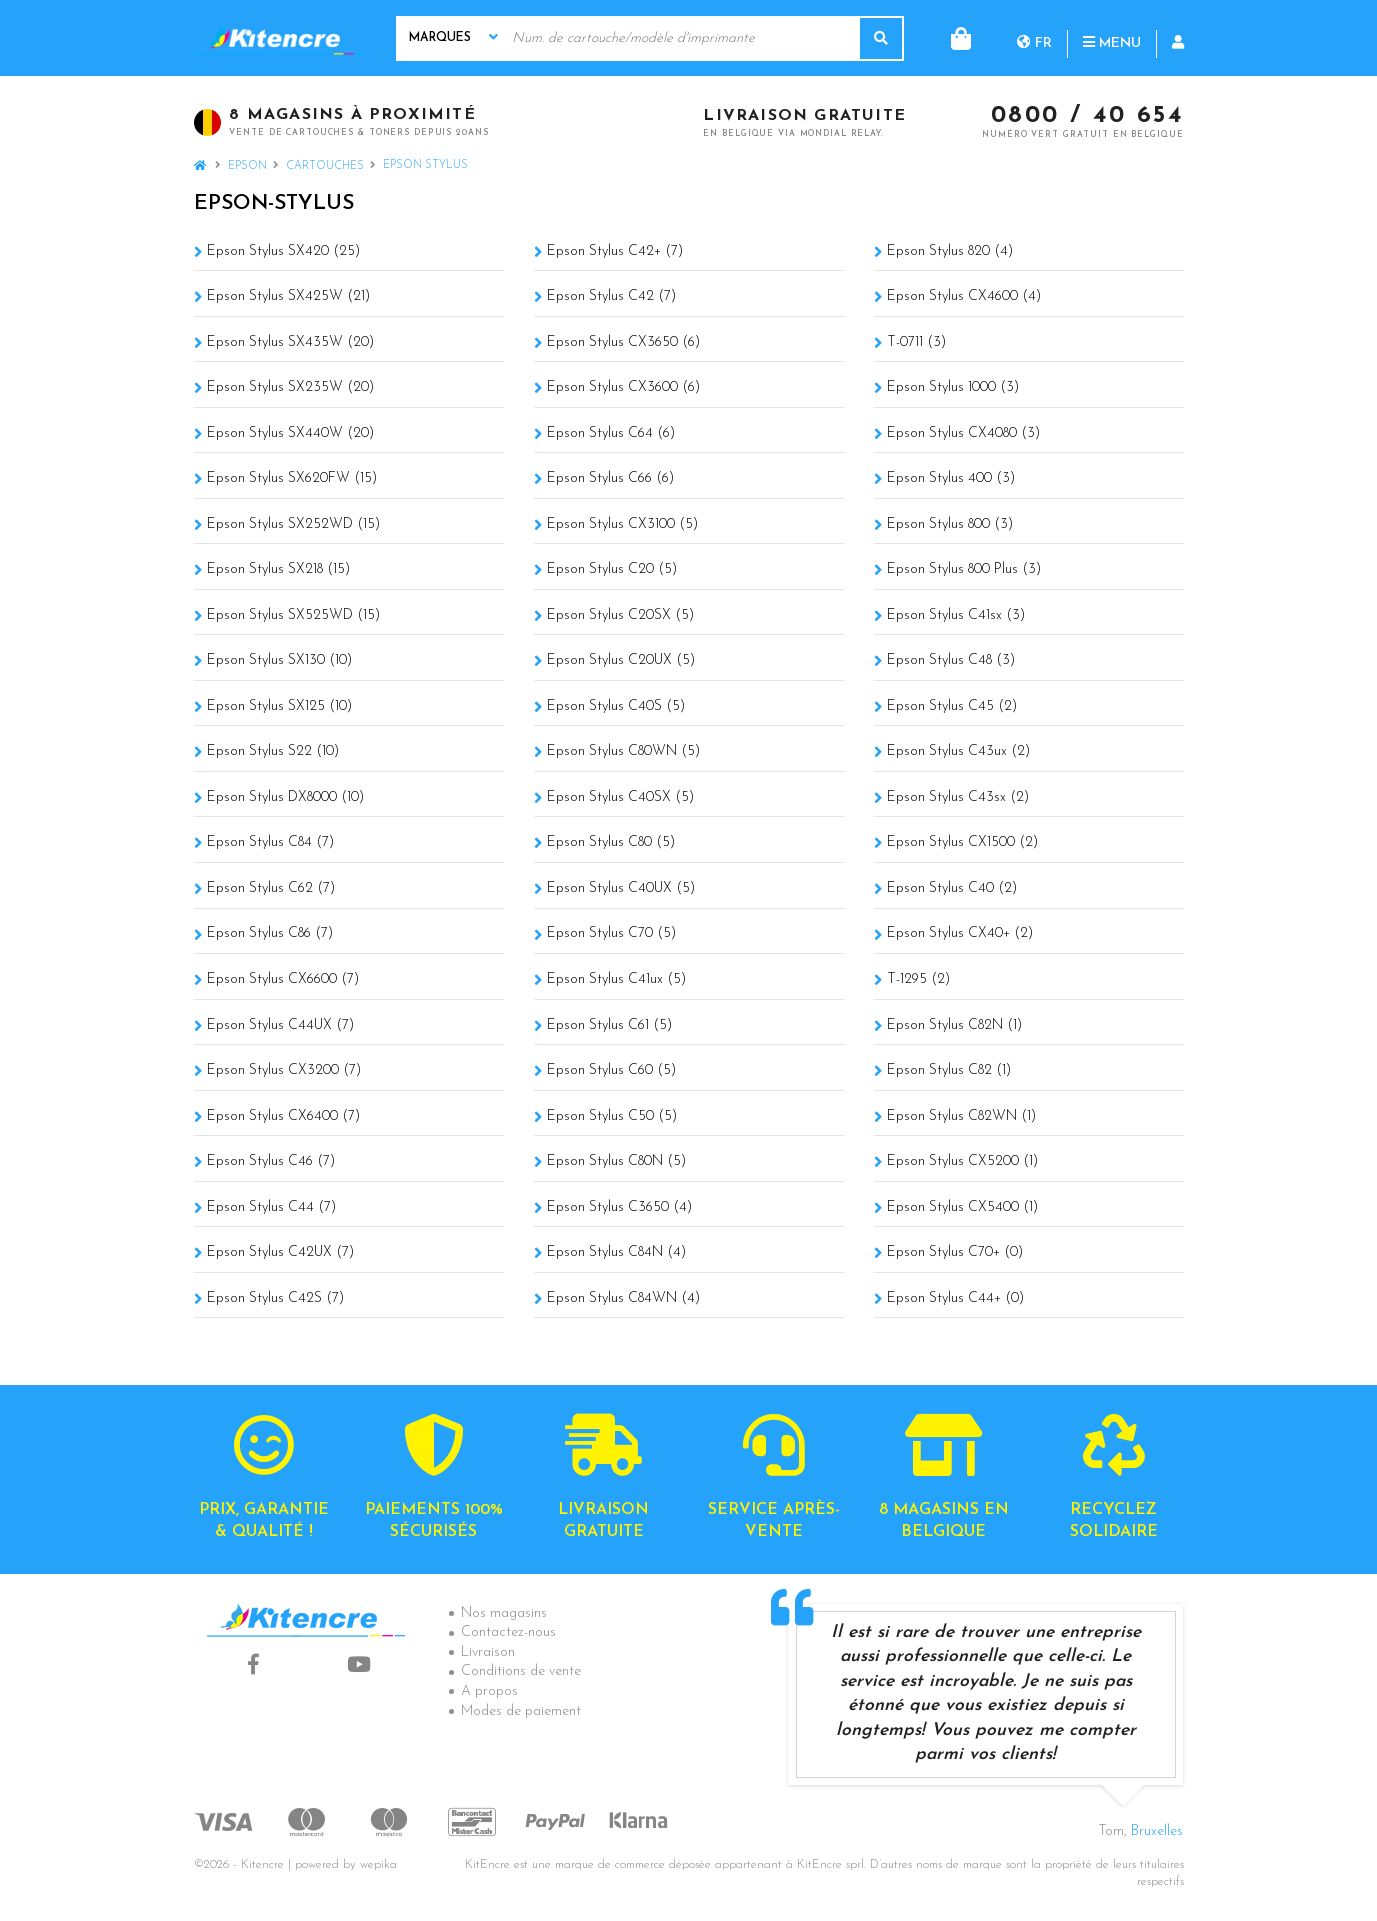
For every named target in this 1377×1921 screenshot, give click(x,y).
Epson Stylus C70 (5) (611, 933)
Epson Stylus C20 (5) (612, 569)
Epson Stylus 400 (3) (951, 478)
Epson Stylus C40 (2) (952, 888)
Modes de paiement (521, 1711)
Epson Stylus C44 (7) (271, 1207)
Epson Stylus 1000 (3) (953, 387)
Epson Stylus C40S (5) (616, 706)
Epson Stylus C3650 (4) (619, 1207)
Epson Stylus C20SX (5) (620, 615)
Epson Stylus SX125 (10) (279, 706)
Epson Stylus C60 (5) (611, 1070)
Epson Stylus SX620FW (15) (292, 478)
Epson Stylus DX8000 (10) (285, 797)
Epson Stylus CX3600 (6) (623, 387)
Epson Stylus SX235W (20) (290, 387)
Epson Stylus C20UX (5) (621, 660)
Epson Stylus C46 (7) (271, 1161)
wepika (378, 1865)
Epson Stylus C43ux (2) (958, 751)
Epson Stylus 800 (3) (950, 524)
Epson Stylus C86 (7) (270, 933)
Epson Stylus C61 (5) (609, 1025)
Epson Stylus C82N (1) (954, 1025)
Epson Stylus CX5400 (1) (962, 1207)
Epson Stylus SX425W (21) (288, 296)
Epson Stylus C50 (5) (612, 1116)
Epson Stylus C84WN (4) (623, 1298)
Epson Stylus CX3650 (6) (623, 342)
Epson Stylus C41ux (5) (616, 979)
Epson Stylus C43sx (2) (958, 797)
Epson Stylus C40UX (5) (621, 888)
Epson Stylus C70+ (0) (955, 1252)
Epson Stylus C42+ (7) (615, 251)
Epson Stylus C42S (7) (275, 1298)
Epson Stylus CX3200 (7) (284, 1070)
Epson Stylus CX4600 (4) (964, 296)
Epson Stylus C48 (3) (951, 660)
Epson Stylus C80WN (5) (623, 751)
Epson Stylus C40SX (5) (620, 797)
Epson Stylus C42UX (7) (280, 1252)
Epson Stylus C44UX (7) (280, 1025)
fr (953, 37)
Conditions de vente (521, 1671)
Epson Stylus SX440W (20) (290, 433)
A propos (489, 1691)
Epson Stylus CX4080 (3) (963, 433)
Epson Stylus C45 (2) (952, 706)
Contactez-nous (508, 1632)
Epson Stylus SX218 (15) (278, 569)
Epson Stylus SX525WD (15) (293, 615)
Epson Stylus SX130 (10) (279, 660)
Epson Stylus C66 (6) (610, 478)
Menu (1031, 37)
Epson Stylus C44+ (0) (955, 1298)
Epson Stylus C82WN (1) (961, 1116)
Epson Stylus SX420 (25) (283, 251)
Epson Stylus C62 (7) (271, 888)
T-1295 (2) (918, 979)
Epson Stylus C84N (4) (616, 1252)
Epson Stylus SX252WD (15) (293, 524)
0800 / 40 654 (1087, 117)
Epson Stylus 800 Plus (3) (964, 569)
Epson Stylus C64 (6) (611, 433)
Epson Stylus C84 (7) (270, 842)
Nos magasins (504, 1613)
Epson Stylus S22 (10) (273, 751)
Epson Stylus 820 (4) (950, 251)
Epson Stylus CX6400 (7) (283, 1116)
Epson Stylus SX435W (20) (290, 342)
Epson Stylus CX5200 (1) (962, 1161)
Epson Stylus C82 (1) (949, 1070)
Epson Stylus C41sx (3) (956, 615)
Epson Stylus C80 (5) (611, 842)
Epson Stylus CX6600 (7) (283, 979)
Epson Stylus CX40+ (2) (960, 933)
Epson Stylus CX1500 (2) (962, 842)
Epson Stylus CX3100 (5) (622, 524)
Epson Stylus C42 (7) (611, 296)
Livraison (488, 1652)
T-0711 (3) (916, 342)
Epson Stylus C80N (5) (616, 1161)
